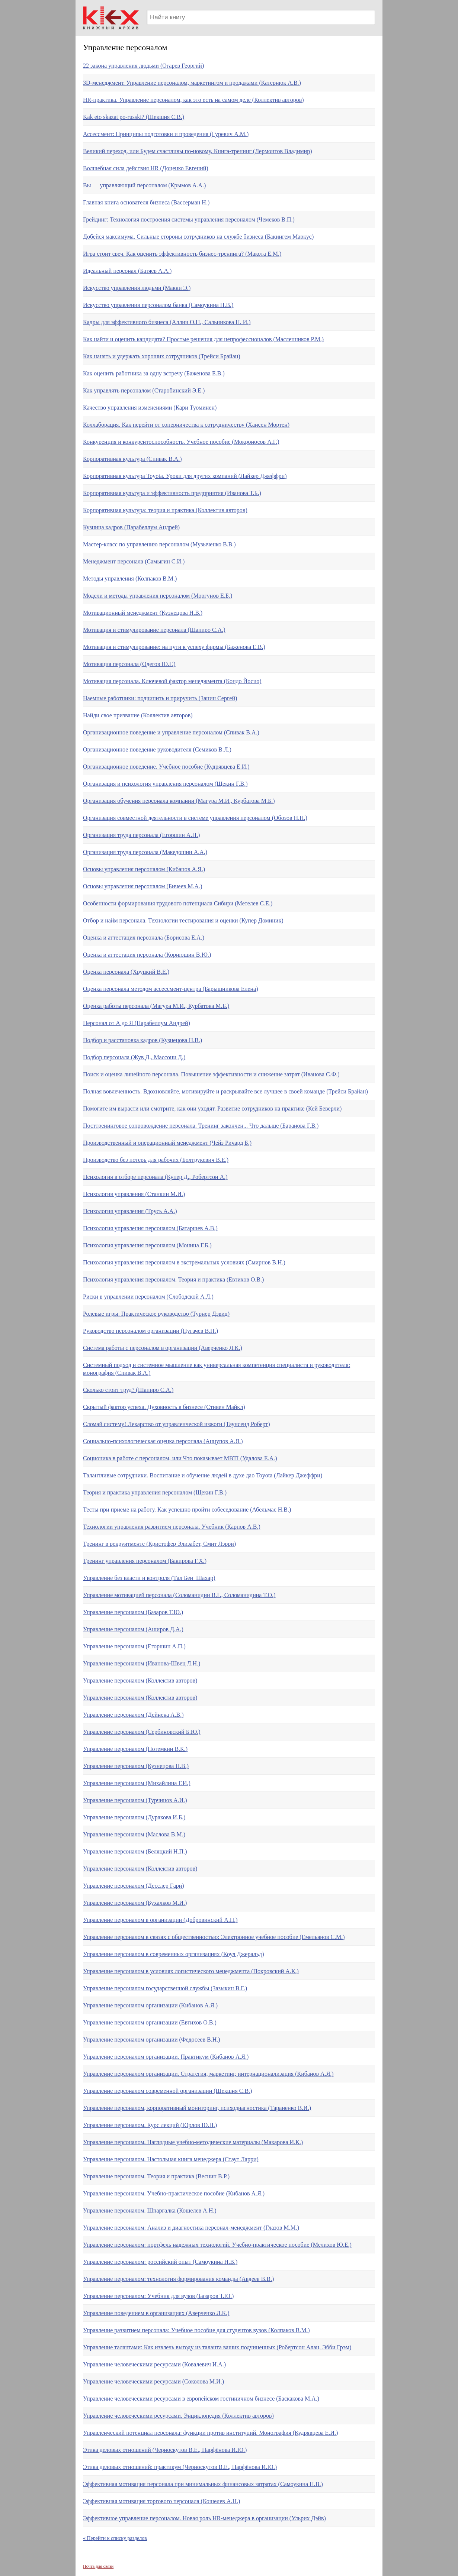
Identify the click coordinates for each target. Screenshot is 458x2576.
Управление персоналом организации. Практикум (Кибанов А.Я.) (166, 2056)
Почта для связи (98, 2566)
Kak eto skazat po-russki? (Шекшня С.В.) (133, 117)
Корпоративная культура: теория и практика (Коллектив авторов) (165, 510)
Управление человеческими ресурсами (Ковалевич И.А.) (154, 2364)
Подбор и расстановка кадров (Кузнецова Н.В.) (142, 1040)
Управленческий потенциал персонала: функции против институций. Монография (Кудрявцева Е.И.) (210, 2433)
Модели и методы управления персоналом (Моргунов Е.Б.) (157, 595)
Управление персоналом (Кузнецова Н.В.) (136, 1766)
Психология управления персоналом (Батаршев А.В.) (150, 1228)
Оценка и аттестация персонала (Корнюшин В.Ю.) (147, 954)
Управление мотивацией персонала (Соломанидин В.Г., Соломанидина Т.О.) (179, 1595)
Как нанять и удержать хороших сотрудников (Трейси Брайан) (161, 356)
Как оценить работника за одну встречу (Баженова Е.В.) (154, 373)
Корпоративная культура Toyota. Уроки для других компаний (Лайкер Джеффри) (185, 476)
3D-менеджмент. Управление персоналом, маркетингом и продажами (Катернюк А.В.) (192, 83)
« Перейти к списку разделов (115, 2538)
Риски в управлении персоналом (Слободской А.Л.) (148, 1296)
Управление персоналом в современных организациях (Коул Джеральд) (173, 1954)
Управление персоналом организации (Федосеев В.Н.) (151, 2039)
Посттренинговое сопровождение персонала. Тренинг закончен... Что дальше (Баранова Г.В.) (200, 1125)
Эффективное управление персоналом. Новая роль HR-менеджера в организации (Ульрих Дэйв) (204, 2518)
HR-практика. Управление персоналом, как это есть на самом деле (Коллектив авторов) (193, 100)
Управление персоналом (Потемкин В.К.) (135, 1749)
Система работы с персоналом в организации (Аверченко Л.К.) (162, 1348)
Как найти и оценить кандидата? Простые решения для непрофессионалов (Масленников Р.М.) (203, 339)
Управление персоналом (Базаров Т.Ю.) (133, 1612)
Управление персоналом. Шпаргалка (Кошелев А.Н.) (150, 2210)
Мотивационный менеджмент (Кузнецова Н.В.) (142, 613)
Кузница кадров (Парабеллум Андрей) (131, 527)
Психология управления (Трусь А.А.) (130, 1211)
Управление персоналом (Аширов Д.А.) (133, 1629)
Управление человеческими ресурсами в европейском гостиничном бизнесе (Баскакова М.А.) (201, 2398)
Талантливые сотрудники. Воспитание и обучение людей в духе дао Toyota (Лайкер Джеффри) (202, 1475)
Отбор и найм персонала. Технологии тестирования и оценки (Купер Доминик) (183, 920)
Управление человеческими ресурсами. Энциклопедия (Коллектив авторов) (178, 2415)
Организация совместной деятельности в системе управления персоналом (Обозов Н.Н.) (195, 818)
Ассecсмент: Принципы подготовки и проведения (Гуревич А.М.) (166, 134)
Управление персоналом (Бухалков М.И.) (135, 1903)
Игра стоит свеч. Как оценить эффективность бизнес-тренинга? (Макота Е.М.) (182, 254)
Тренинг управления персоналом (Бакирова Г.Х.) (144, 1561)
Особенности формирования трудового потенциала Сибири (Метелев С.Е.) (177, 903)
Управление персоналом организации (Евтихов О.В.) (150, 2022)
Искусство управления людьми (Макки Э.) (136, 288)
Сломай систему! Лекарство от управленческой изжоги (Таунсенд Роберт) (176, 1424)
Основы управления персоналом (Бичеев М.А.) (142, 886)
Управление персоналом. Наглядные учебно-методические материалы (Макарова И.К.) (193, 2142)
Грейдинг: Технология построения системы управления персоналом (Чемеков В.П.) (189, 219)
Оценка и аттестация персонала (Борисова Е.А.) (143, 937)
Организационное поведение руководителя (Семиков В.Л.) (157, 749)
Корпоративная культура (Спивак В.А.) (132, 459)
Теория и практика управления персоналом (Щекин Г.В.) (155, 1492)
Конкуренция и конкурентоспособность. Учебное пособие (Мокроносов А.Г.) (181, 442)
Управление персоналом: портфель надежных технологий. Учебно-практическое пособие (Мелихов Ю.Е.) (217, 2245)
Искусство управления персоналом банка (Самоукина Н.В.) (158, 305)
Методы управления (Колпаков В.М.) (130, 578)
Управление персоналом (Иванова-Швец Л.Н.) (141, 1663)
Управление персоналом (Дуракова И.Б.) (134, 1817)
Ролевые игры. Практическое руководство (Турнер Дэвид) (156, 1313)
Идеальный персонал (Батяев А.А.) (127, 271)
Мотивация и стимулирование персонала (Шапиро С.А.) (154, 630)
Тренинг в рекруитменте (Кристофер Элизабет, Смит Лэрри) (159, 1544)
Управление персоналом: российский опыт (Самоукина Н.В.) (160, 2262)
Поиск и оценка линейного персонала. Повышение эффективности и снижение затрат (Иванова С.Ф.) (211, 1074)
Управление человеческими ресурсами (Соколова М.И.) (153, 2381)
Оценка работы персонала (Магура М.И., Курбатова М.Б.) (156, 1006)
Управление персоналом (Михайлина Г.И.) (136, 1783)
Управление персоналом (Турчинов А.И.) (135, 1800)
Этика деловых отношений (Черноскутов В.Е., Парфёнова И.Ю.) (165, 2450)
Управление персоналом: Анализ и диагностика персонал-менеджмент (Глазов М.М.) (191, 2227)
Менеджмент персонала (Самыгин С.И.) (134, 561)
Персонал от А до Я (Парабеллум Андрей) (136, 1023)
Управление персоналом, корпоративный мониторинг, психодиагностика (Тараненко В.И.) (197, 2108)
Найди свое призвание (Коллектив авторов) (138, 715)
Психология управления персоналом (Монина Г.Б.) (147, 1245)
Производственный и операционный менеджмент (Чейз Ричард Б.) (167, 1143)
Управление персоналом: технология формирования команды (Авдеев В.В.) (178, 2279)
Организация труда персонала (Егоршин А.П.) (141, 835)
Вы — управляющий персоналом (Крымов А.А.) (144, 185)
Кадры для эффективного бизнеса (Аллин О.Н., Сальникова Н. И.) (167, 322)
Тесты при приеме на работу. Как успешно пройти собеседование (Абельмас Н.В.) (187, 1509)
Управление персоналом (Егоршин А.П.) (134, 1646)
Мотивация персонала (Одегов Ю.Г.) (129, 664)
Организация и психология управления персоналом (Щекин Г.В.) (165, 783)
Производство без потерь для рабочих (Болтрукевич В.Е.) (155, 1160)
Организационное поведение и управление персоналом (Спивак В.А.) (171, 732)
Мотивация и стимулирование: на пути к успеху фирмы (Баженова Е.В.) (174, 647)
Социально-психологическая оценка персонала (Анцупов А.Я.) (163, 1441)
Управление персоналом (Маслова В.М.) (134, 1834)
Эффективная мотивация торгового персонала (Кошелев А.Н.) (161, 2501)
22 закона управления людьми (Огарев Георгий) (143, 65)
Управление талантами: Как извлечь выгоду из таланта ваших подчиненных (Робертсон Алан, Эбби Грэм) (217, 2347)
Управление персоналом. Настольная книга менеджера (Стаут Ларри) (171, 2159)
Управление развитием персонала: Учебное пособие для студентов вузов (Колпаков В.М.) (196, 2330)
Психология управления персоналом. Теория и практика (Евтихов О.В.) (173, 1279)
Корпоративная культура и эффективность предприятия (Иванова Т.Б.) (172, 493)
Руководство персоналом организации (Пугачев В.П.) (150, 1331)
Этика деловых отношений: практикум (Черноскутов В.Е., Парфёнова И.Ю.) (180, 2467)
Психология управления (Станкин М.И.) (134, 1194)
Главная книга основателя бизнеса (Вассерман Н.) (146, 202)
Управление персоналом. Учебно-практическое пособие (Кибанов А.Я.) (174, 2193)
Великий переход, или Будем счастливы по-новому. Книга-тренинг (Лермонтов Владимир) (197, 151)
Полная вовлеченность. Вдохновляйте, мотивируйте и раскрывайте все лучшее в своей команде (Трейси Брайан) (225, 1091)
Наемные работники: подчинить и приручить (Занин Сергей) (160, 698)
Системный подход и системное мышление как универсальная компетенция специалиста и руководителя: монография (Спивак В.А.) (216, 1369)
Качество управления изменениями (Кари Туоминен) (150, 407)
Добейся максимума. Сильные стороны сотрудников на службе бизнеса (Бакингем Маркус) (198, 236)
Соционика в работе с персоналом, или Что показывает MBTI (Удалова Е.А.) (180, 1458)
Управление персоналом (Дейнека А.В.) (133, 1715)
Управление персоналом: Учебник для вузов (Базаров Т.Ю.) (158, 2296)
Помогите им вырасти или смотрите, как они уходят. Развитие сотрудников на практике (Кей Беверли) (212, 1108)
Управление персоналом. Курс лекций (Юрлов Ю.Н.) (150, 2125)
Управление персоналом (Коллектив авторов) (140, 1680)
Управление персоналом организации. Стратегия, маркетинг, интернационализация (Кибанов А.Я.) (208, 2074)
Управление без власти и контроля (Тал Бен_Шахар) (149, 1578)
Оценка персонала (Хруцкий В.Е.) (126, 972)
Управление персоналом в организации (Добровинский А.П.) (160, 1920)
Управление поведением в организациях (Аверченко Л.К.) (156, 2313)
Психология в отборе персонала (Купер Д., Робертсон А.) (155, 1177)
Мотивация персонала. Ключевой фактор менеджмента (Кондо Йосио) (172, 681)
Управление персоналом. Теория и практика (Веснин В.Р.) (156, 2176)
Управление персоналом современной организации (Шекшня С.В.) (167, 2091)
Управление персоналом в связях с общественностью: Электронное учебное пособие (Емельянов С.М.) (214, 1937)
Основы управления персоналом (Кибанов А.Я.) (144, 869)
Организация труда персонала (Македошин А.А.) (145, 852)
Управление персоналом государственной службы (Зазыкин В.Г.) (165, 1988)
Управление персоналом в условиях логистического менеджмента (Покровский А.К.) (191, 1971)
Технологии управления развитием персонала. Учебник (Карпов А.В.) (171, 1526)
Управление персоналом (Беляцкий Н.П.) (135, 1851)
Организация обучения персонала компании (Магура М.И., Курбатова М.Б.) (179, 801)
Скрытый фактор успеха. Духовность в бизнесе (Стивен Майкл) (164, 1407)
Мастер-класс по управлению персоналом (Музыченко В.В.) (159, 544)
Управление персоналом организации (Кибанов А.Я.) (150, 2005)
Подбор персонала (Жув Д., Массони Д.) (134, 1057)
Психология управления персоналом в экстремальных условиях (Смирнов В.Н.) (184, 1262)
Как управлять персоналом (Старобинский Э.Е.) (144, 390)
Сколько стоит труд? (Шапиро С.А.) (128, 1390)
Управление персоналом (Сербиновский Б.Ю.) (142, 1732)
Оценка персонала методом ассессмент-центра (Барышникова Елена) (170, 989)
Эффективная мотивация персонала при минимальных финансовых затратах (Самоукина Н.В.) (203, 2484)
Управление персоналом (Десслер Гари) (133, 1885)
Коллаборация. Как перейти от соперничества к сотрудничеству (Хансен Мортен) (186, 424)
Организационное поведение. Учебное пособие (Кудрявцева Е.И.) (166, 766)
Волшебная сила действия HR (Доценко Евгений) (145, 168)
